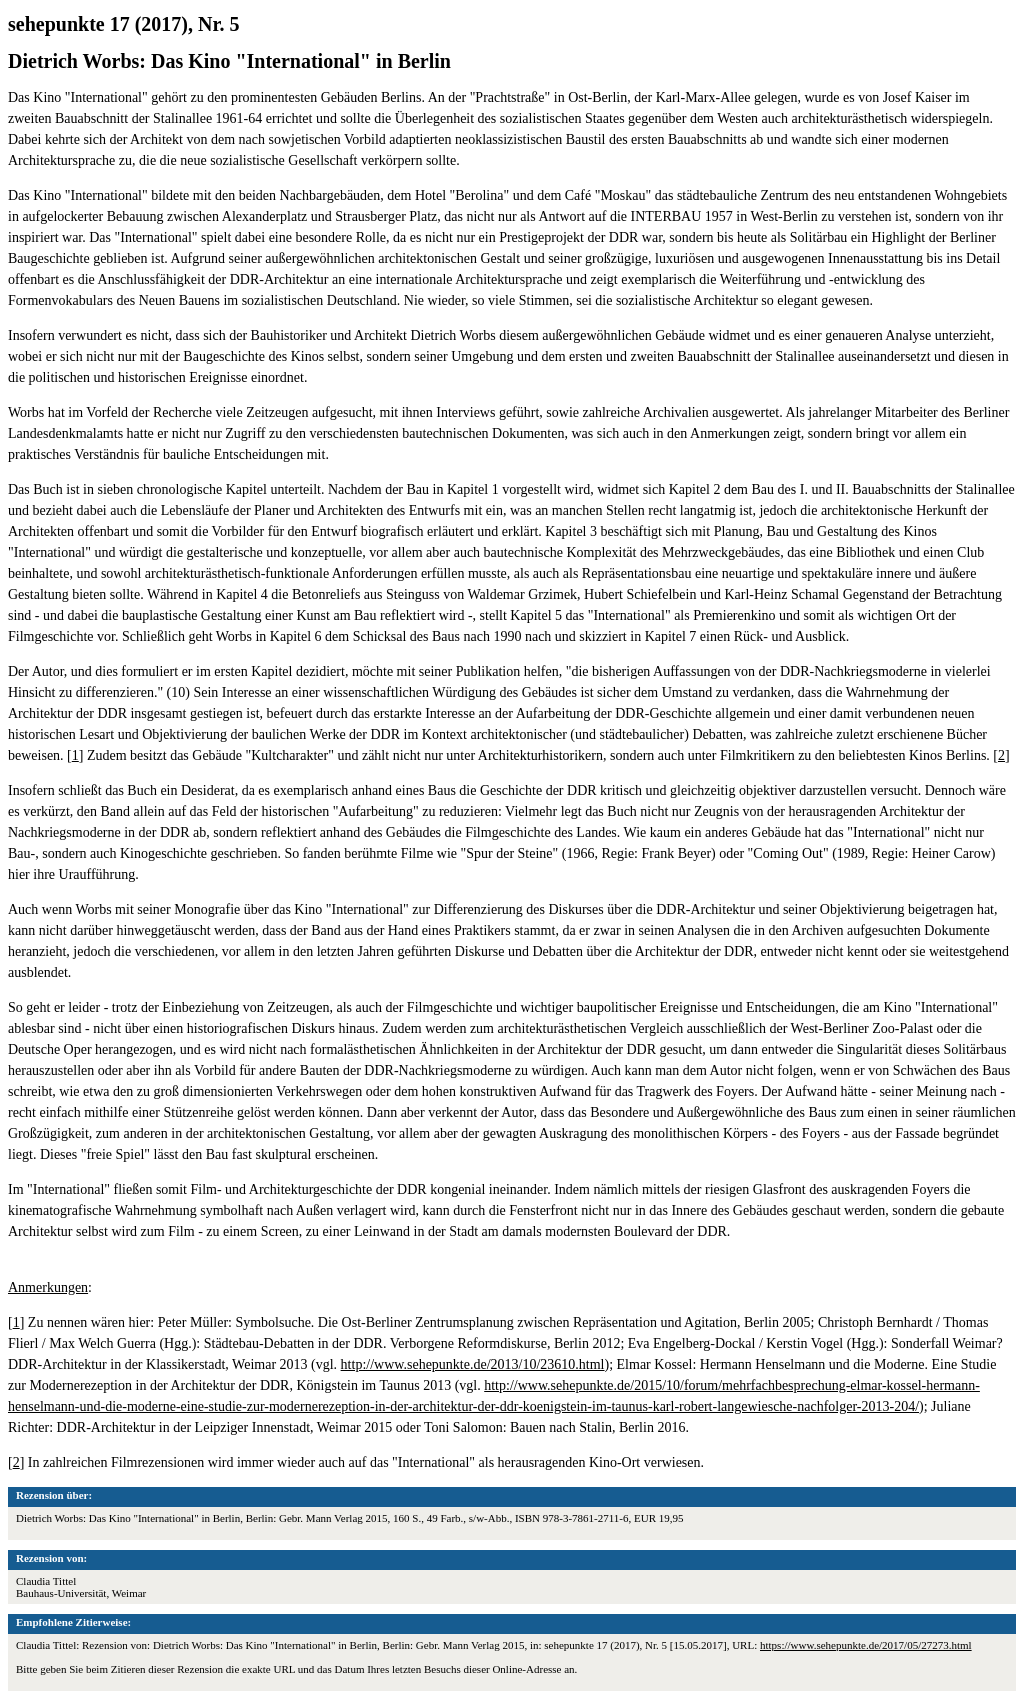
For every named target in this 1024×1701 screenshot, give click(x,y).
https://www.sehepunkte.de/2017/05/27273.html (866, 1645)
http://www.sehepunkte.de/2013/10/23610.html (473, 1364)
